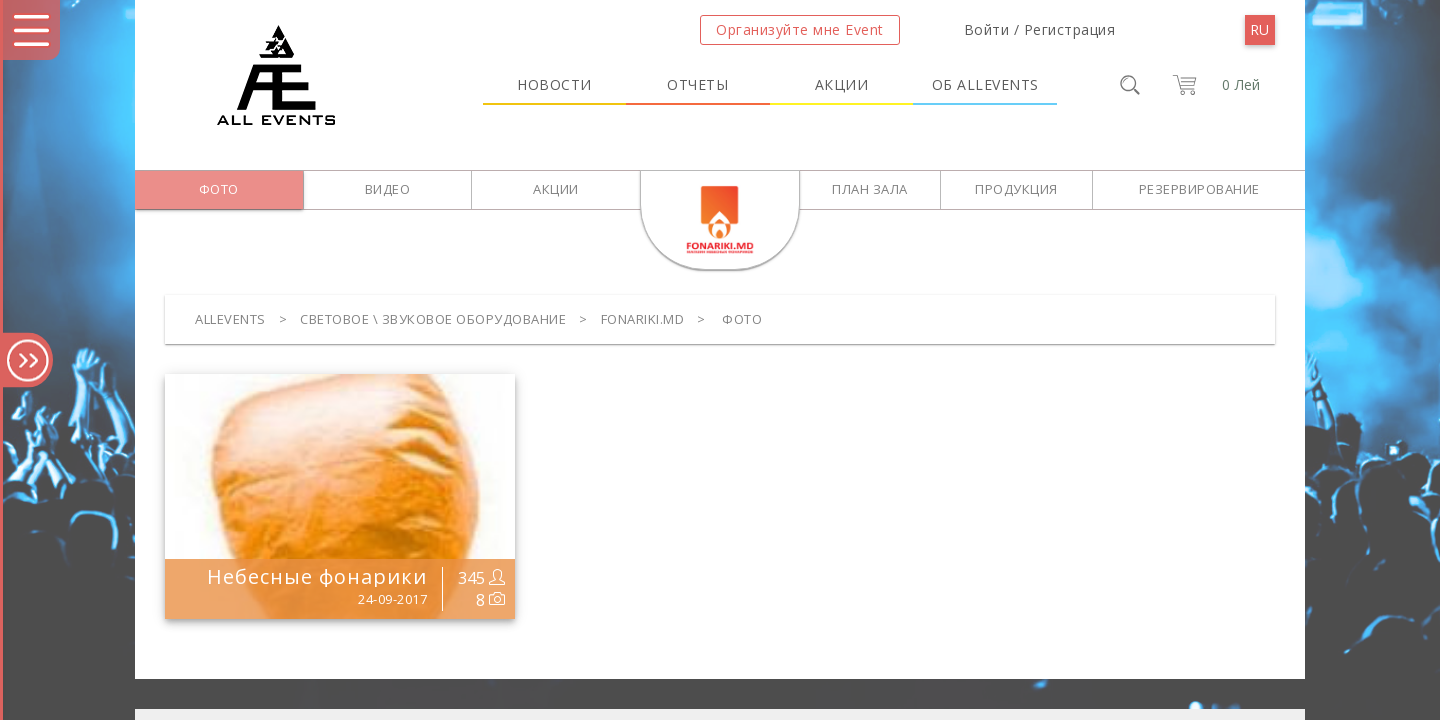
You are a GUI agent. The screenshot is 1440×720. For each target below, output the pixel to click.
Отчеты (697, 84)
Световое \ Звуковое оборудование (433, 319)
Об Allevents (985, 84)
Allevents (230, 319)
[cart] (1212, 85)
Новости (554, 84)
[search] (1130, 85)
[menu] (1260, 30)
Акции (842, 84)
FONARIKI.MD (643, 319)
